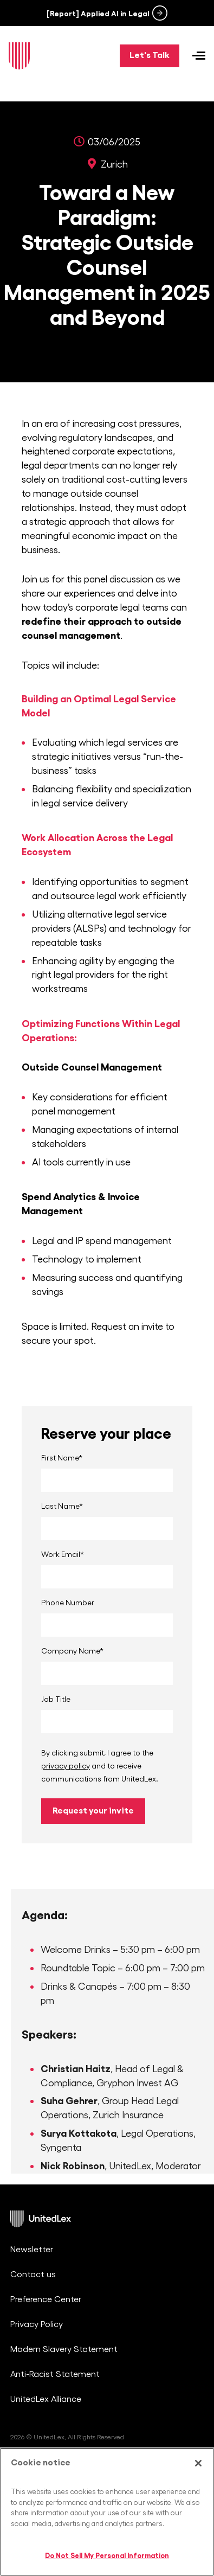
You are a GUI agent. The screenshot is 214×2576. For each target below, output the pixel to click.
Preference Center (45, 2299)
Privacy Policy (36, 2324)
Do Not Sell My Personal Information (107, 2555)
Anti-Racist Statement (55, 2374)
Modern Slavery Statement (64, 2349)
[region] (107, 2511)
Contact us (33, 2274)
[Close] (198, 2463)
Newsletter (31, 2249)
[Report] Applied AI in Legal (98, 13)
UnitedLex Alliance (45, 2399)
